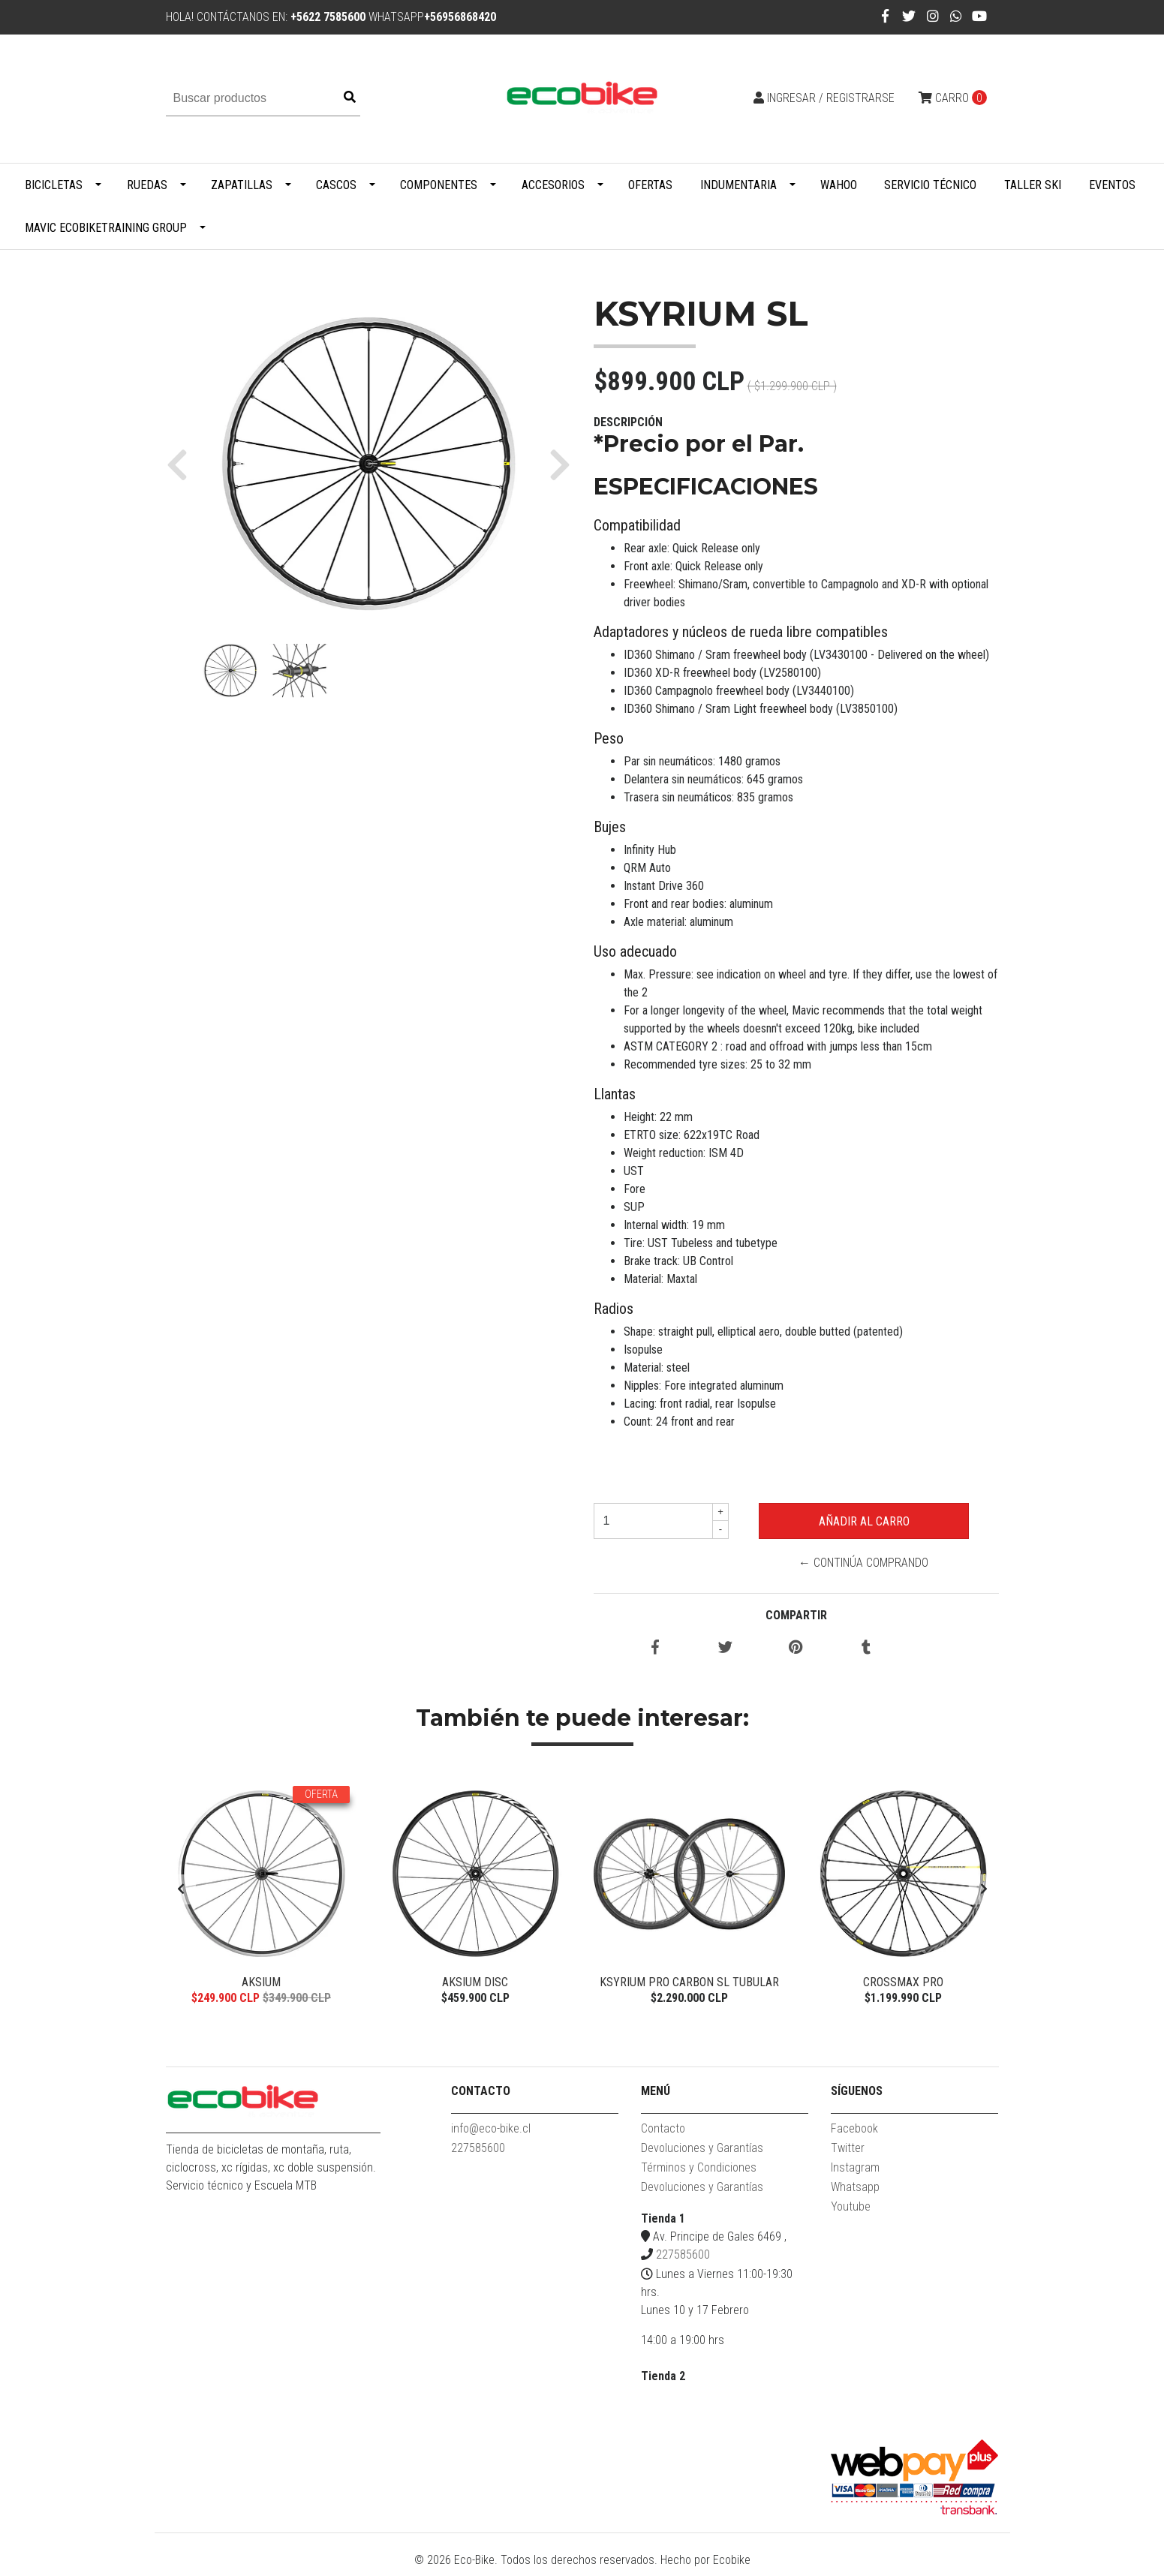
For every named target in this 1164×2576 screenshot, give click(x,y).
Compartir (796, 1615)
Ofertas (650, 185)
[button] (183, 464)
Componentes (438, 185)
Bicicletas (54, 185)
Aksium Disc (475, 1982)
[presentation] (181, 1893)
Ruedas (147, 185)
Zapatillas (241, 185)
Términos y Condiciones (698, 2174)
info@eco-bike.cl (491, 2135)
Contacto (663, 2135)
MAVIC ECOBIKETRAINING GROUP (106, 228)
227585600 (478, 2155)
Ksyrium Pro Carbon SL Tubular (689, 1982)
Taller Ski (1032, 185)
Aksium (261, 1982)
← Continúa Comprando (863, 1563)
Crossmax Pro (903, 1982)
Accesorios (553, 185)
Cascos (336, 185)
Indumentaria (738, 185)
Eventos (1112, 185)
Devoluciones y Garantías (702, 2155)
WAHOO (838, 185)
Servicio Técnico (930, 185)
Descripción (628, 422)
